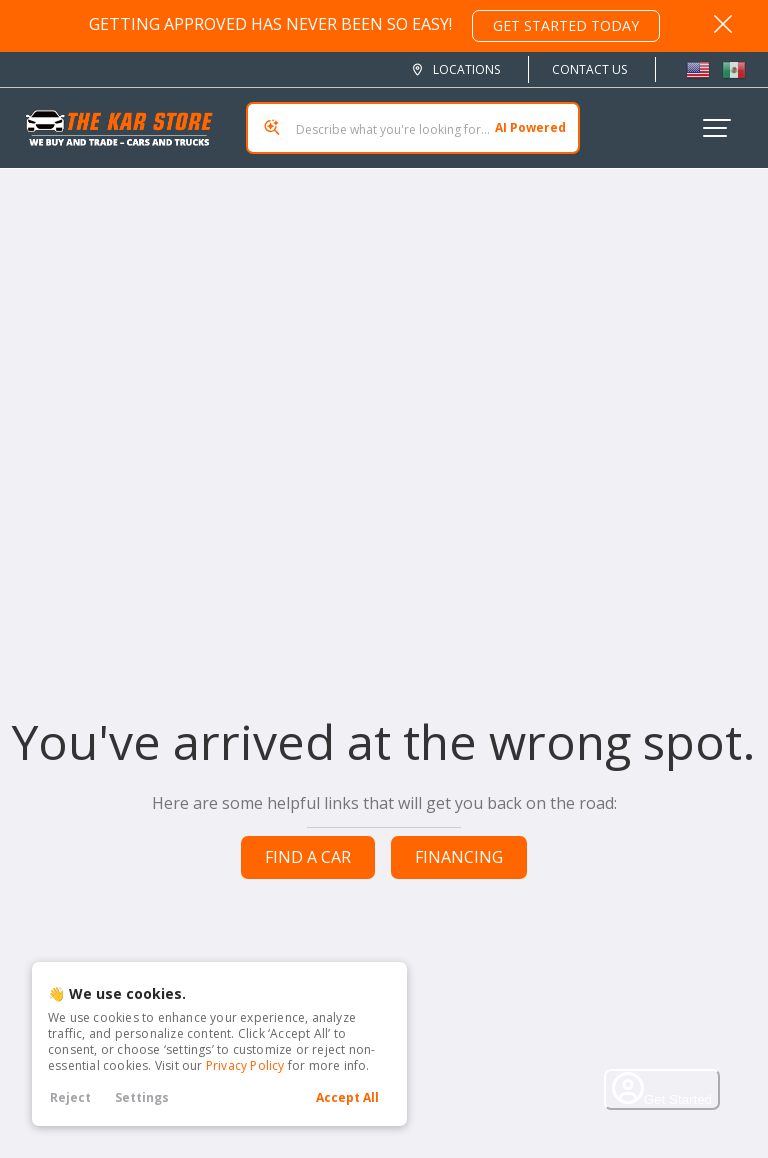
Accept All (347, 1097)
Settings (142, 1097)
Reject (70, 1097)
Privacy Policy (245, 1065)
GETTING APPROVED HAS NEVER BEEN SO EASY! (374, 26)
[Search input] (413, 128)
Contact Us (589, 69)
